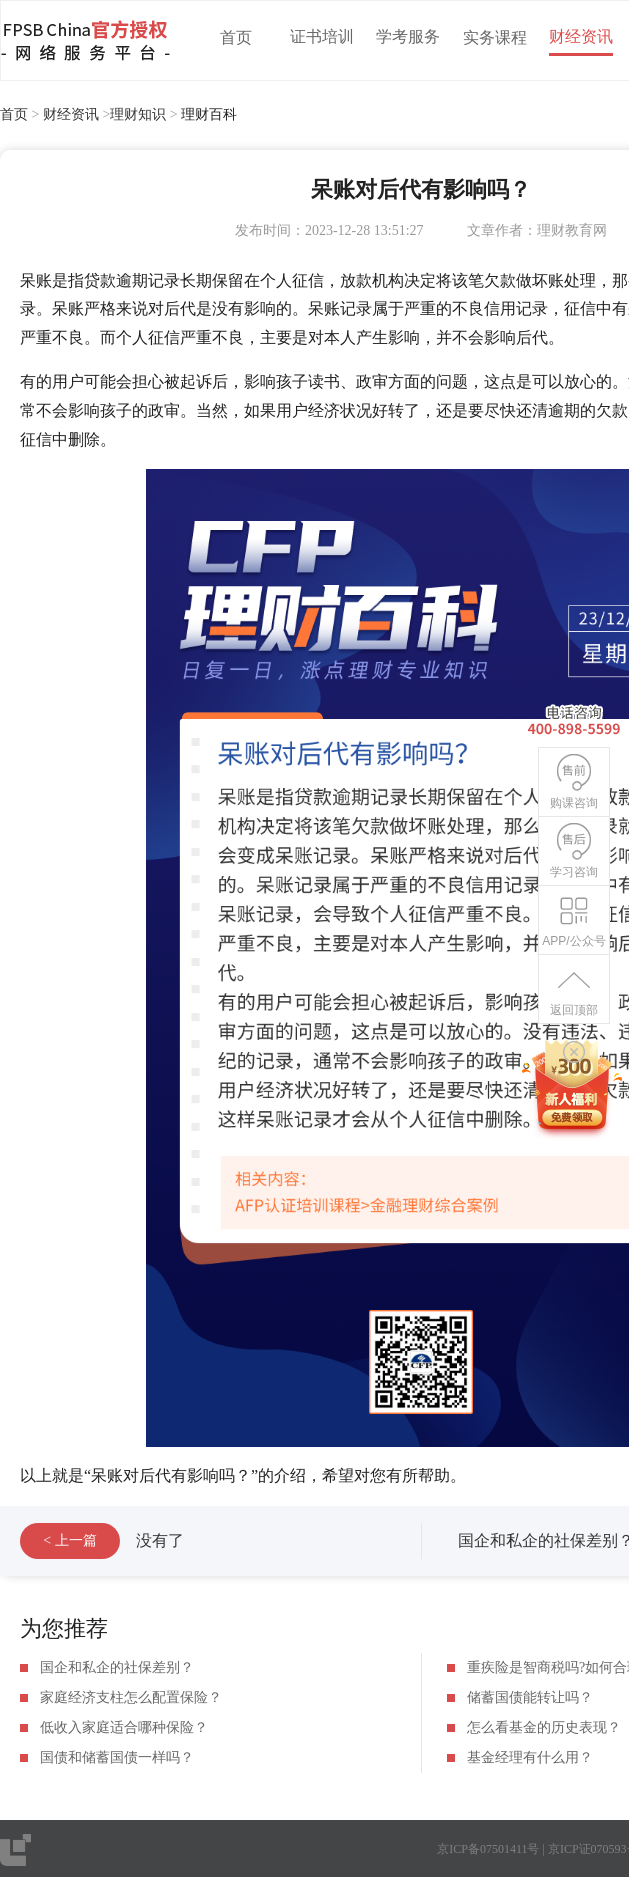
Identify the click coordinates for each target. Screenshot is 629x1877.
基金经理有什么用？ (530, 1757)
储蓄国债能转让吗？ (530, 1697)
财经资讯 (581, 36)
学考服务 (408, 36)
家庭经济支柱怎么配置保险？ (131, 1697)
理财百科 (209, 114)
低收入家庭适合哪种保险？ (124, 1727)
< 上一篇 (69, 1540)
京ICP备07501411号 (488, 1849)
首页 (236, 37)
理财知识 (138, 114)
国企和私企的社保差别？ (117, 1667)
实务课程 (495, 37)
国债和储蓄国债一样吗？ (117, 1757)
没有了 (160, 1540)
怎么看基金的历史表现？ (544, 1727)
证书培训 (322, 36)
